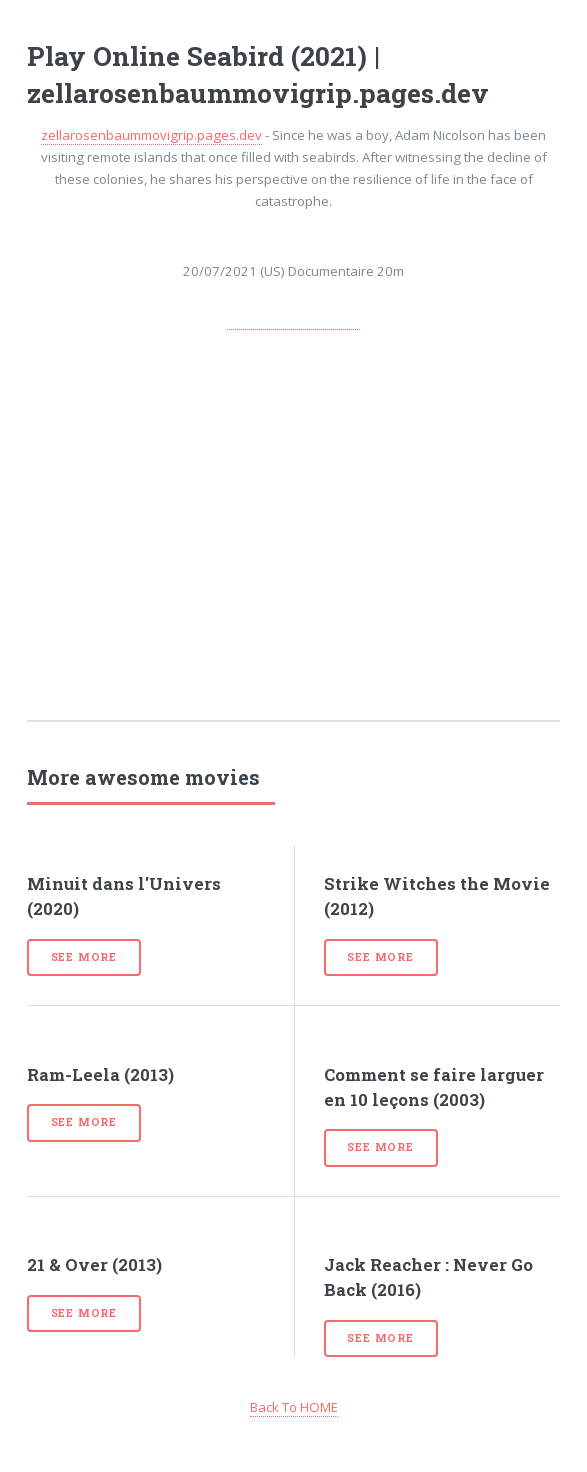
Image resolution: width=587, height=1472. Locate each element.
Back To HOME (294, 1407)
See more (84, 957)
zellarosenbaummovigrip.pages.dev (151, 135)
